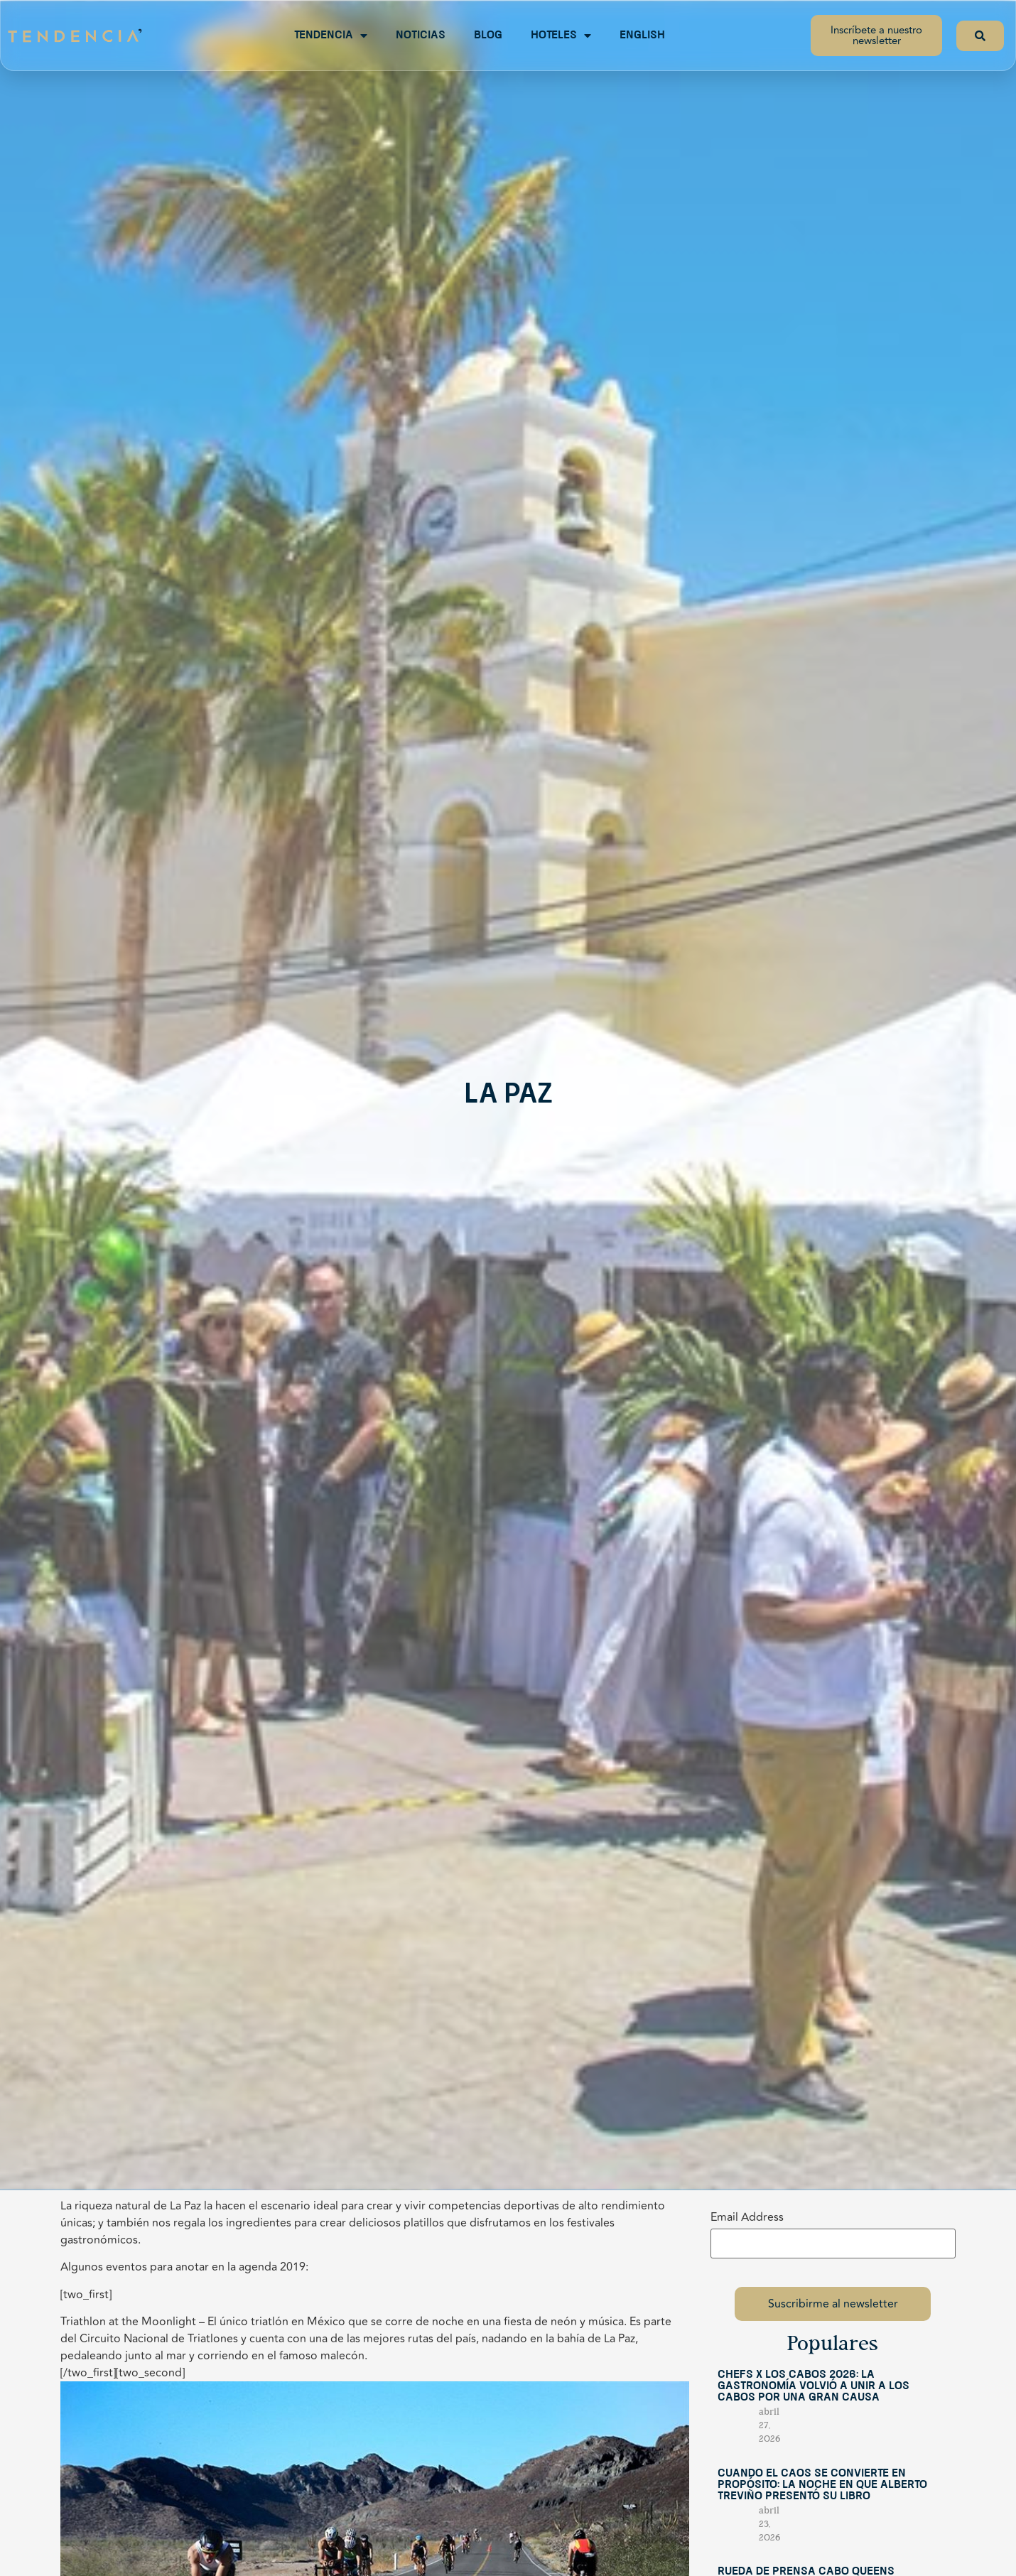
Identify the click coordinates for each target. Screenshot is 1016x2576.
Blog (488, 35)
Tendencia (330, 35)
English (642, 35)
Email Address (747, 2217)
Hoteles (561, 35)
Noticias (420, 35)
